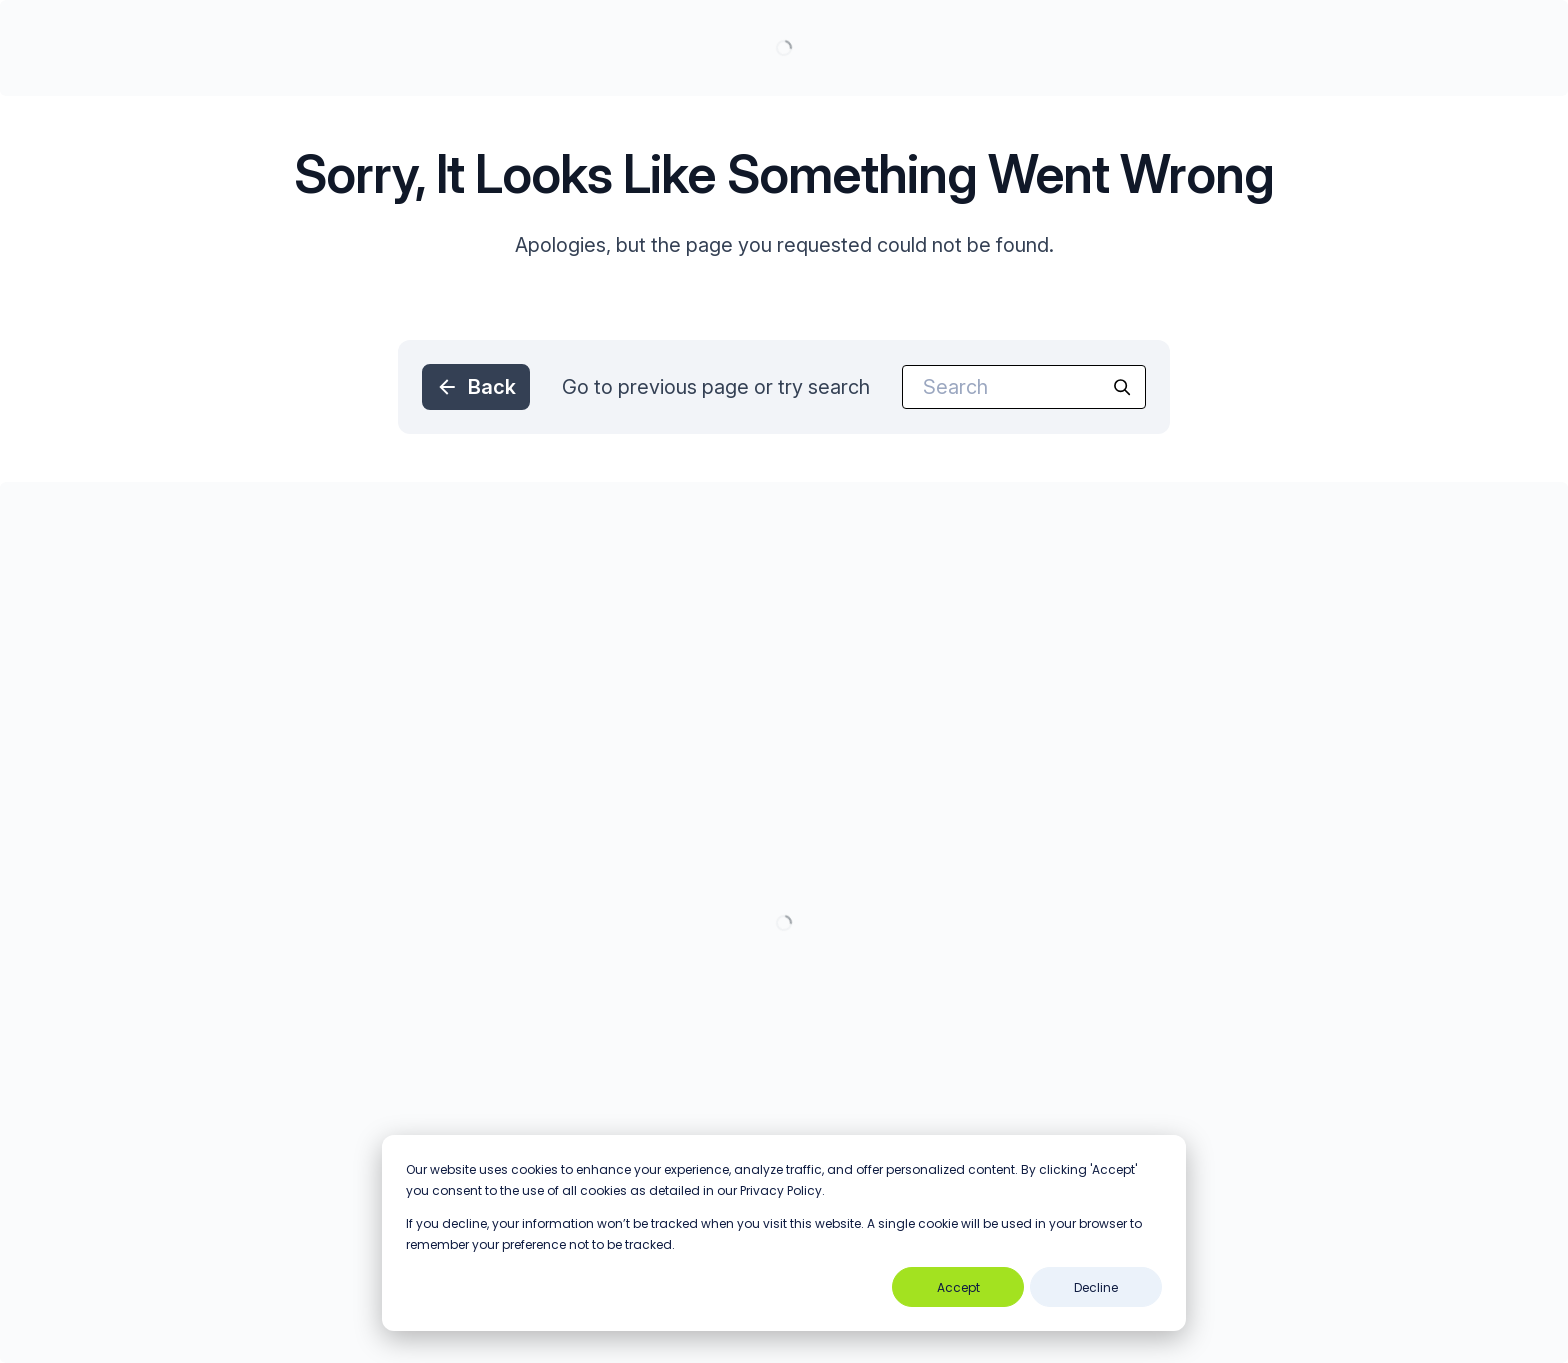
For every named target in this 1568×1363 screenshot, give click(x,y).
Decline (1096, 1287)
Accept (958, 1287)
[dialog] (784, 1233)
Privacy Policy (781, 1190)
